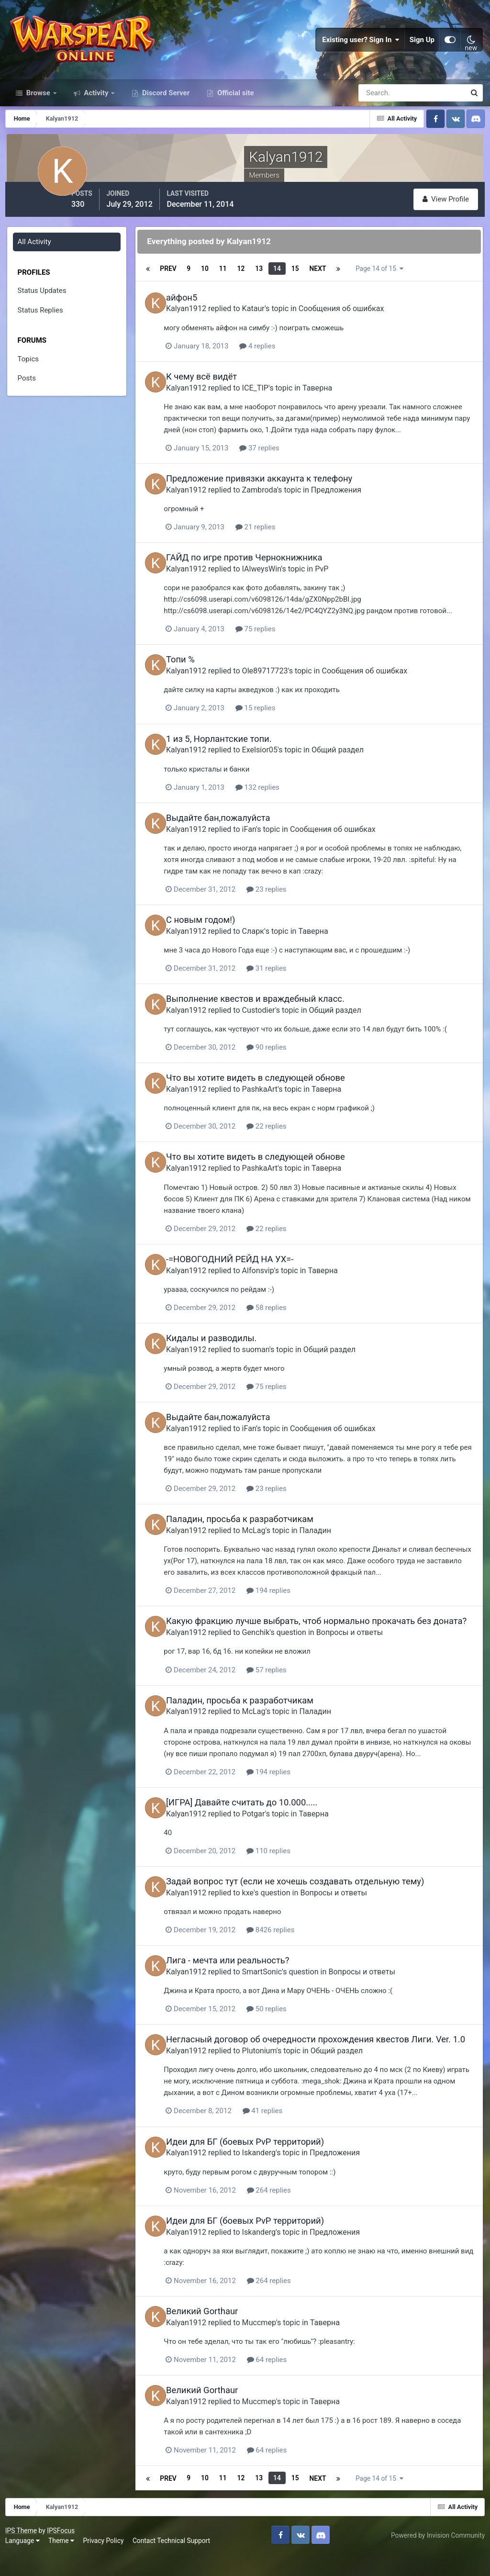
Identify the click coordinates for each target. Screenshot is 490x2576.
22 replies (286, 1135)
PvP (338, 579)
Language (24, 2561)
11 (235, 282)
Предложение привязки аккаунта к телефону (276, 490)
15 (308, 282)
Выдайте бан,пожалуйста (235, 827)
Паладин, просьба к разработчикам (257, 1526)
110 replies (288, 1866)
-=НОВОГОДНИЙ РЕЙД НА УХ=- (247, 1267)
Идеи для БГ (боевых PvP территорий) (262, 2167)
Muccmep (276, 2346)
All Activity (35, 256)
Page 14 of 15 (395, 282)
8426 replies (290, 1945)
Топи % (197, 670)
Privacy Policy (105, 2561)
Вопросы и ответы (367, 1648)
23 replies (286, 899)
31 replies (286, 977)
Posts (27, 392)
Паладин (333, 1536)
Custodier (275, 1018)
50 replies (286, 2023)
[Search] (379, 109)
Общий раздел (355, 759)
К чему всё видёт (218, 388)
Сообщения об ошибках (358, 320)
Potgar (270, 1829)
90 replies (286, 1056)
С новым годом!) (217, 929)
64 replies (286, 2383)
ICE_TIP (272, 399)
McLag (271, 1536)
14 (289, 282)
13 (272, 282)
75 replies (275, 639)
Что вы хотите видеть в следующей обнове (272, 1086)
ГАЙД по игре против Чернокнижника (261, 568)
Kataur (270, 320)
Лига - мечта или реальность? (245, 1976)
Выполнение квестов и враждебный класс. (272, 1008)
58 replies (286, 1314)
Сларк (270, 940)
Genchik (273, 1648)
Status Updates (42, 305)
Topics (28, 373)
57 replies (286, 1686)
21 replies (275, 538)
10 (217, 282)
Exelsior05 (277, 759)
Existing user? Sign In (361, 48)
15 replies (275, 718)
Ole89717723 (282, 681)
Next (330, 282)
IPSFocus (63, 2551)
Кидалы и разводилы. (228, 1345)
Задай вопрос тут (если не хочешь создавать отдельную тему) (312, 1897)
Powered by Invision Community (436, 2556)
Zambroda (276, 500)
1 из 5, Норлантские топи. (236, 749)
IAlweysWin (279, 579)
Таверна (334, 399)
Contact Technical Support (173, 2561)
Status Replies (41, 324)
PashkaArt (277, 1097)
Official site (234, 109)
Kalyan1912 (203, 320)
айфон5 (198, 309)
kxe (265, 1907)
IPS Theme (23, 2551)
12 (253, 282)
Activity (96, 109)
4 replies (277, 357)
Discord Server (164, 109)
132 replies (277, 797)
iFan (266, 838)
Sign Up (422, 48)
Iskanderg (276, 2177)
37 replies (279, 459)
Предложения (353, 500)
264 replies (288, 2214)
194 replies (288, 1596)
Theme (63, 2561)
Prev (180, 282)
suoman (273, 1356)
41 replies (282, 2135)
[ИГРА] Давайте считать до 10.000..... (259, 1818)
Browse (38, 109)
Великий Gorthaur (219, 2335)
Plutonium (276, 2075)
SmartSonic (279, 1986)
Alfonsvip (275, 1277)
